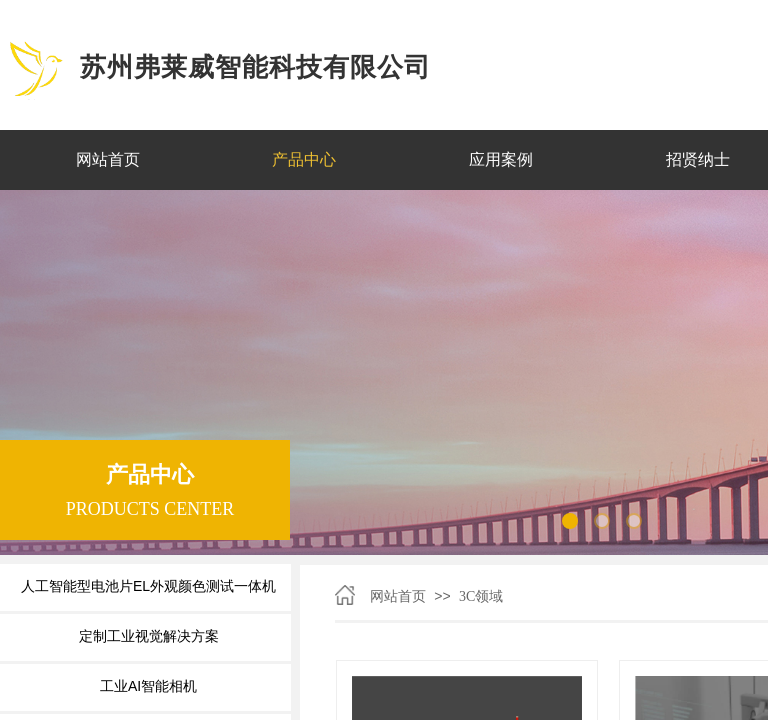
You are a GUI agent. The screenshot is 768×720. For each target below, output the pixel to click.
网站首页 (398, 596)
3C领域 (481, 596)
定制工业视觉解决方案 (149, 636)
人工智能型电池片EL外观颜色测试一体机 (148, 586)
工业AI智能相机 (148, 686)
